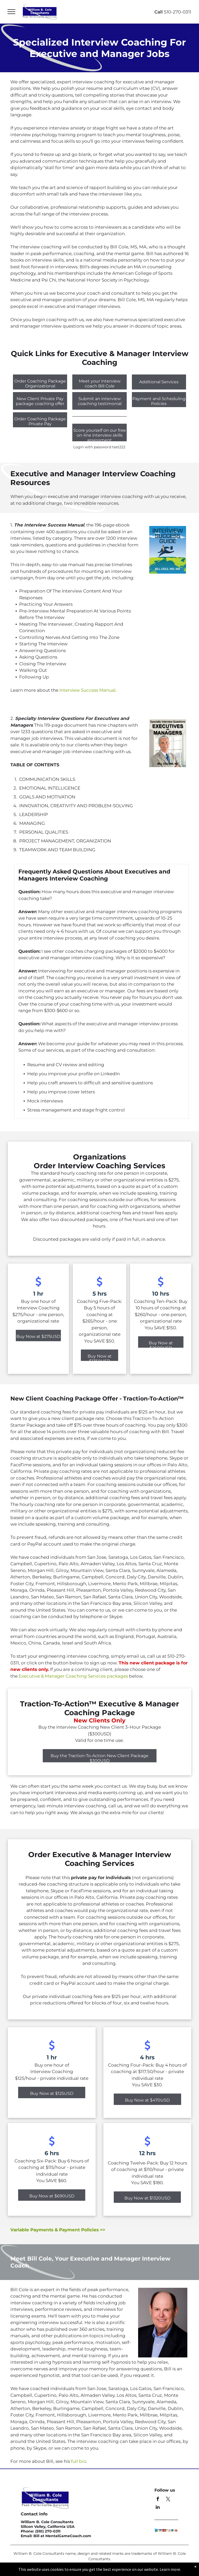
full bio (78, 2461)
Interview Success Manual (87, 690)
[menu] (11, 11)
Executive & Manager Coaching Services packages (73, 1676)
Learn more (170, 2569)
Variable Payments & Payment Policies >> (57, 2229)
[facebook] (157, 2500)
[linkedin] (157, 2508)
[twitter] (168, 2500)
